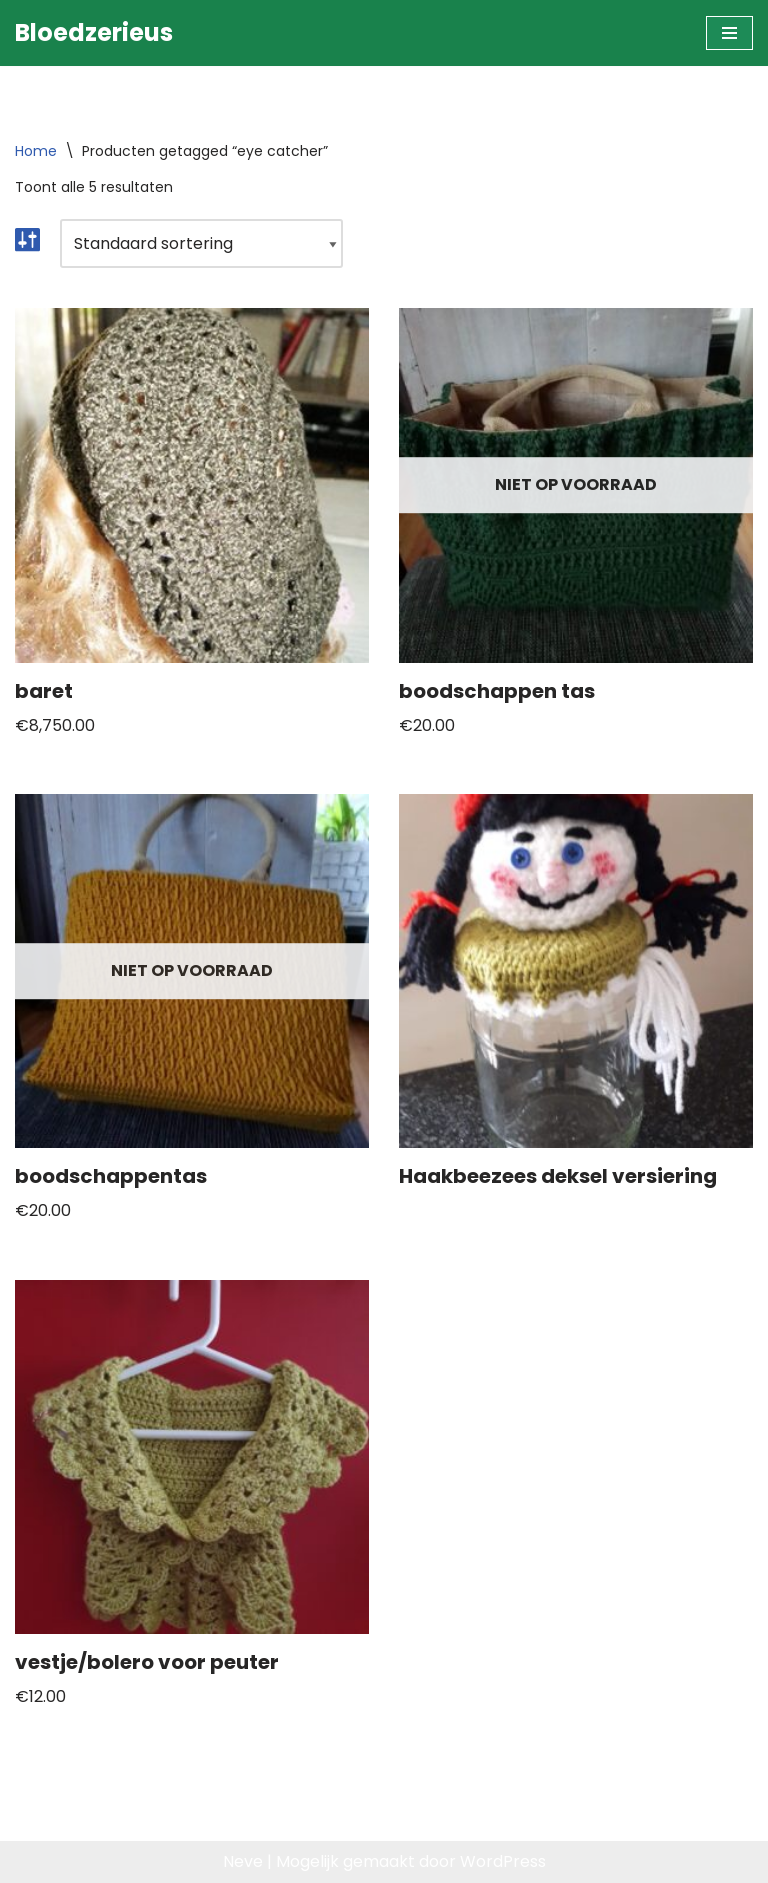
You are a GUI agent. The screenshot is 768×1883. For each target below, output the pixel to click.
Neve (243, 1861)
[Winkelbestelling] (201, 244)
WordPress (503, 1861)
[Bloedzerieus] (94, 33)
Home (36, 151)
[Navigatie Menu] (729, 33)
